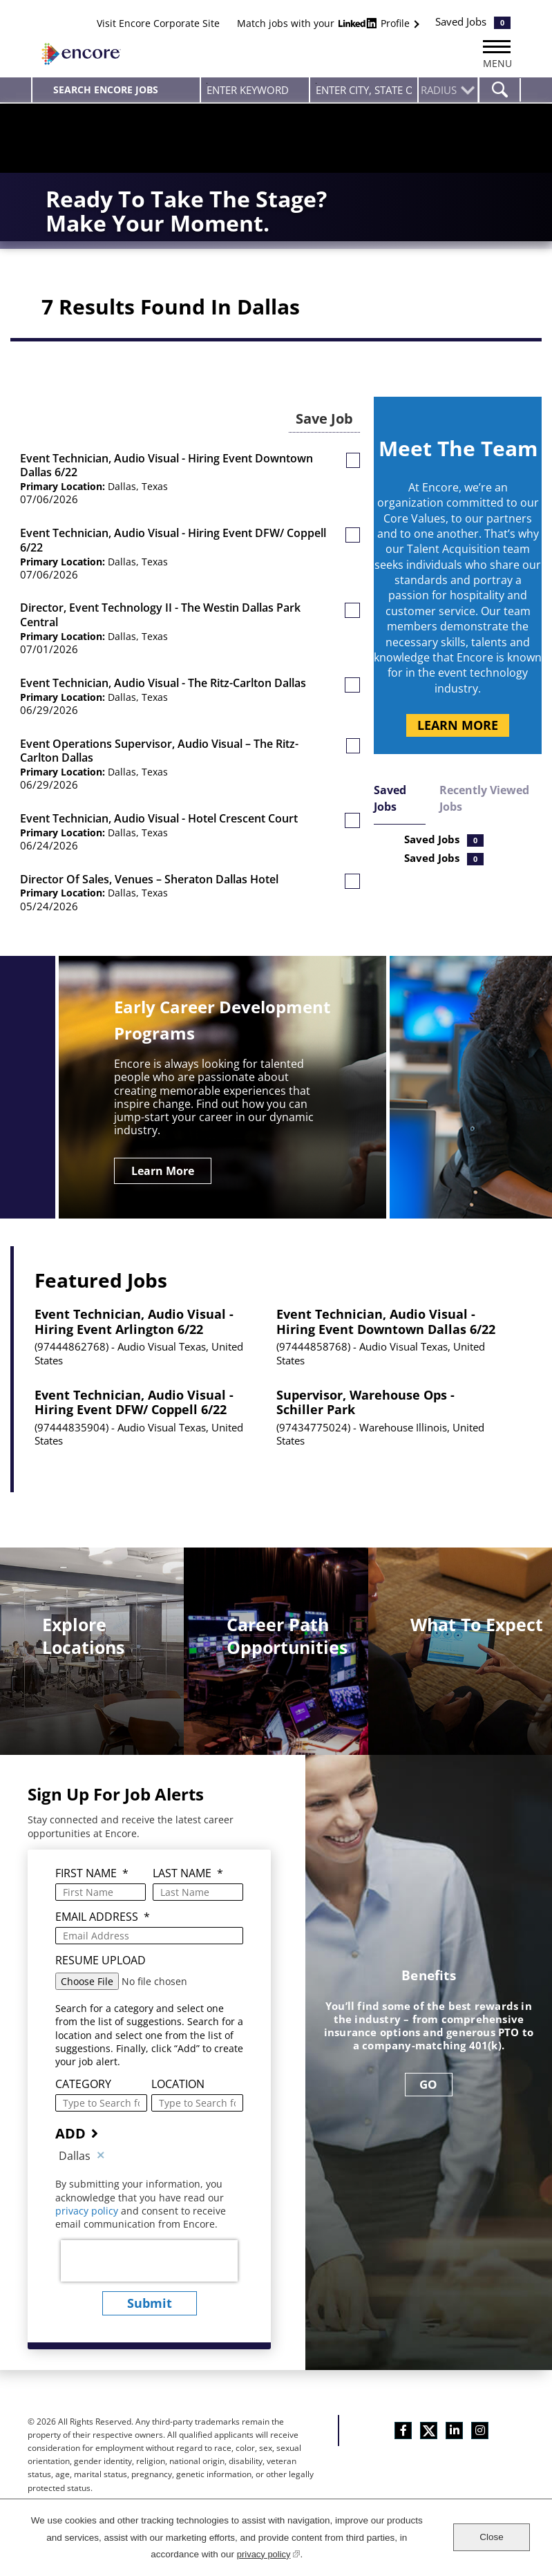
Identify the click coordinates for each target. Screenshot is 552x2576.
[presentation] (149, 2256)
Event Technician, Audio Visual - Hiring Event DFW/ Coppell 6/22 (134, 1398)
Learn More (457, 738)
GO (428, 2079)
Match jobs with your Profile (324, 23)
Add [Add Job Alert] (70, 2128)
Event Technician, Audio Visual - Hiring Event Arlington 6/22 (134, 1317)
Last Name (188, 1868)
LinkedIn (454, 2425)
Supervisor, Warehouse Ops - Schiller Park (365, 1398)
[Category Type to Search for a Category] (101, 2098)
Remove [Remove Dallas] (101, 2151)
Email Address (102, 1912)
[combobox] (364, 89)
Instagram (479, 2425)
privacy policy (88, 2205)
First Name (92, 1868)
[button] (353, 473)
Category (83, 2079)
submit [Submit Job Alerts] (149, 2298)
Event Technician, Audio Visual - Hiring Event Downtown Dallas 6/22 (385, 1317)
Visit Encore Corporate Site (158, 23)
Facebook (403, 2425)
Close (491, 2537)
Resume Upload (100, 1955)
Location (177, 2079)
